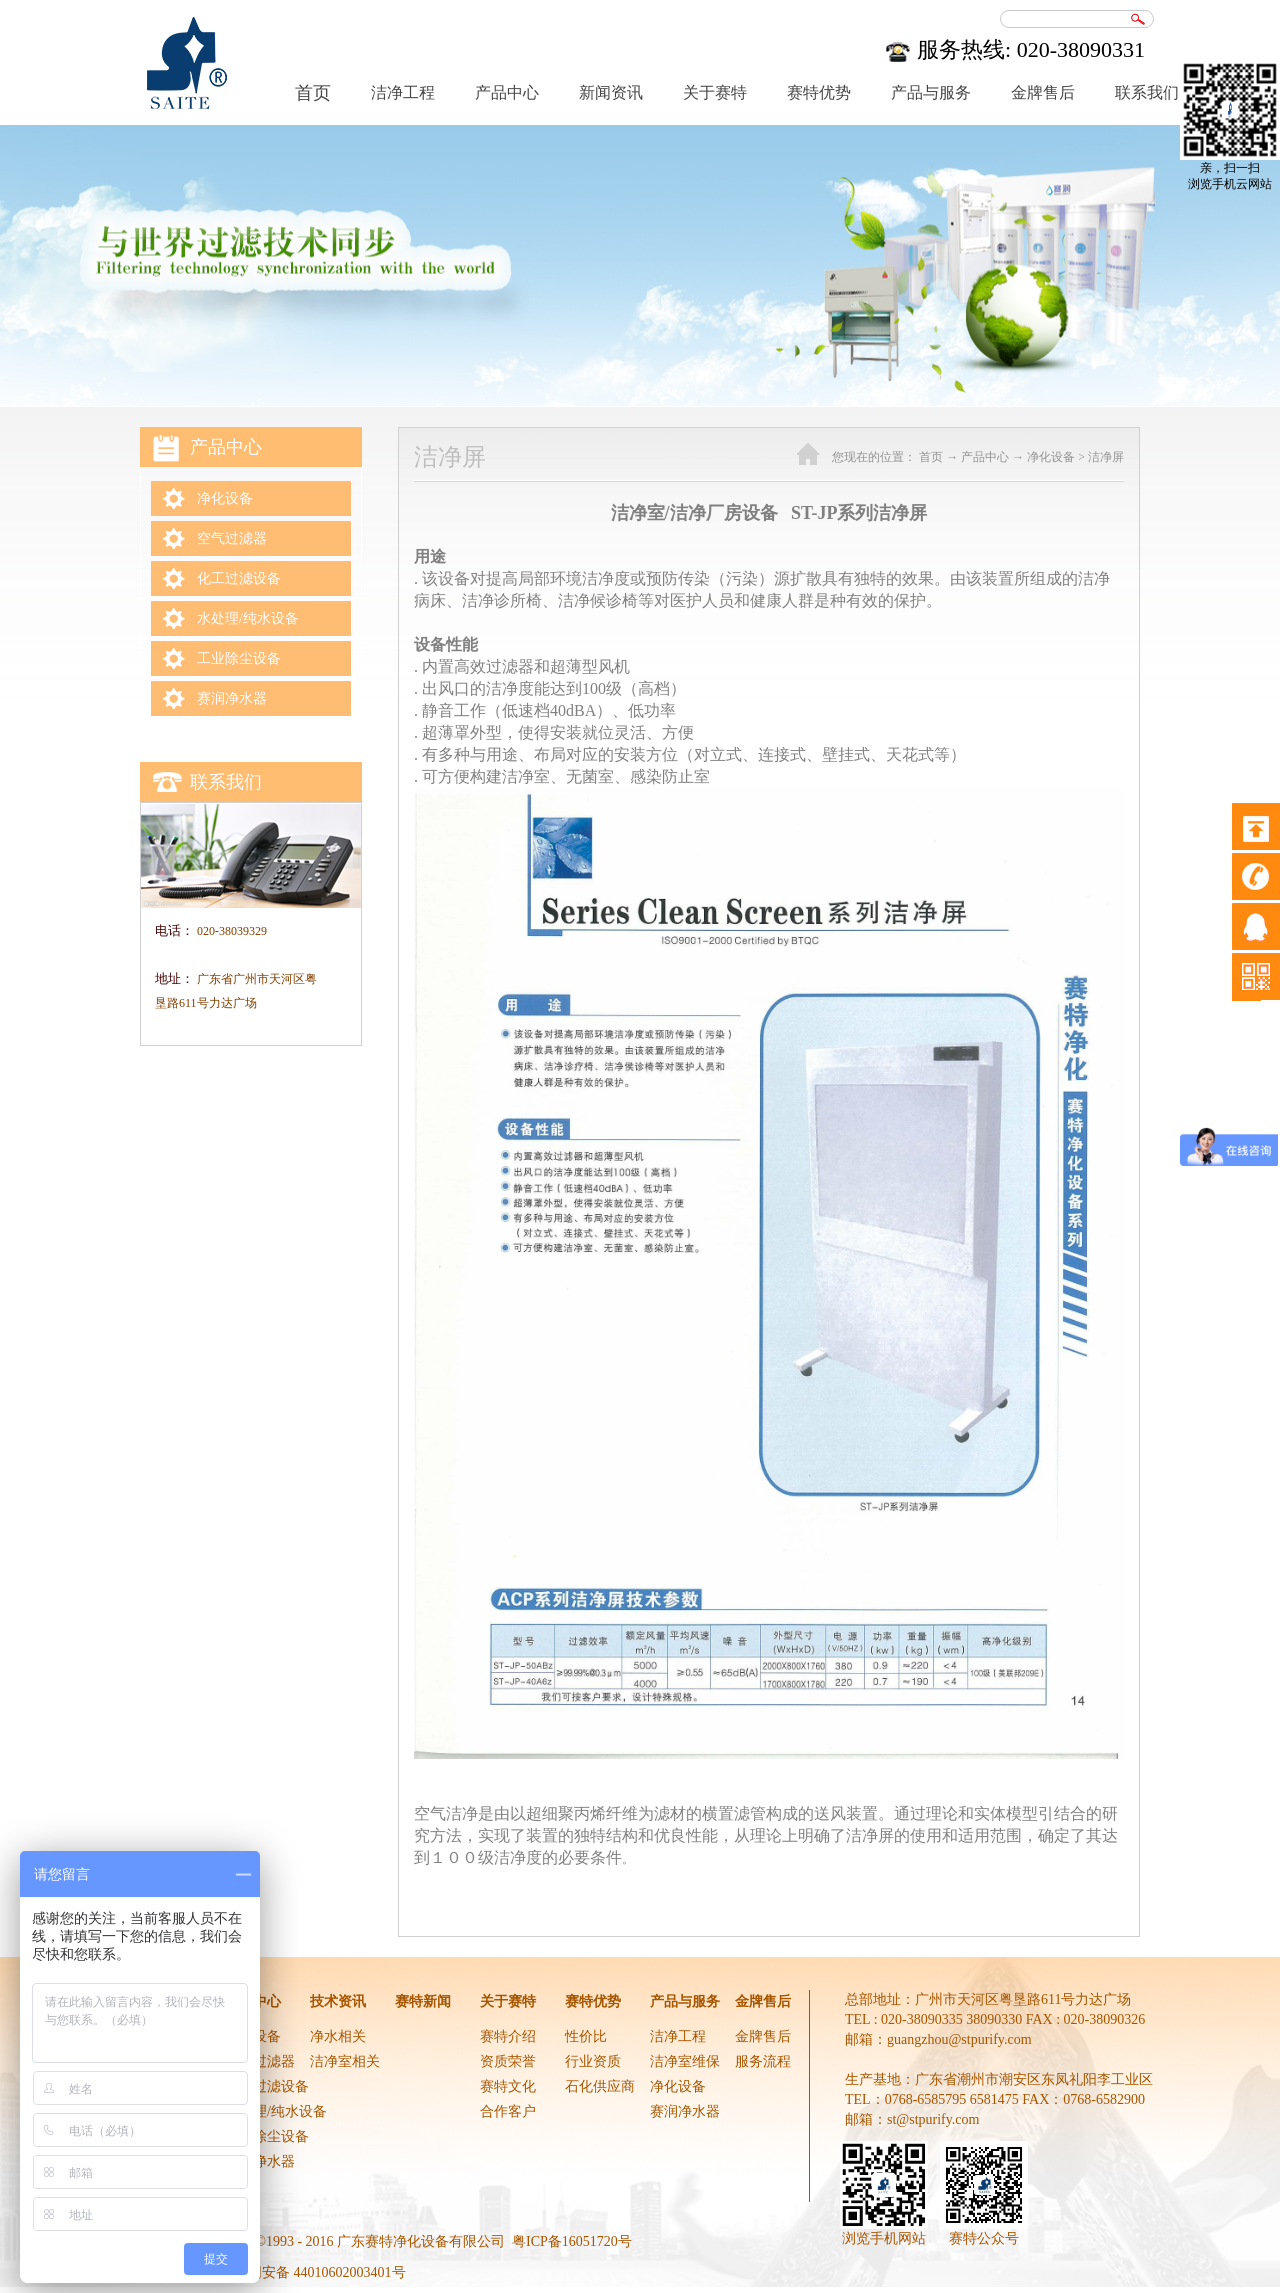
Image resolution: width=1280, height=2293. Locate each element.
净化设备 (1051, 457)
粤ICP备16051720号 (572, 2241)
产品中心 (985, 457)
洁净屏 (1106, 457)
